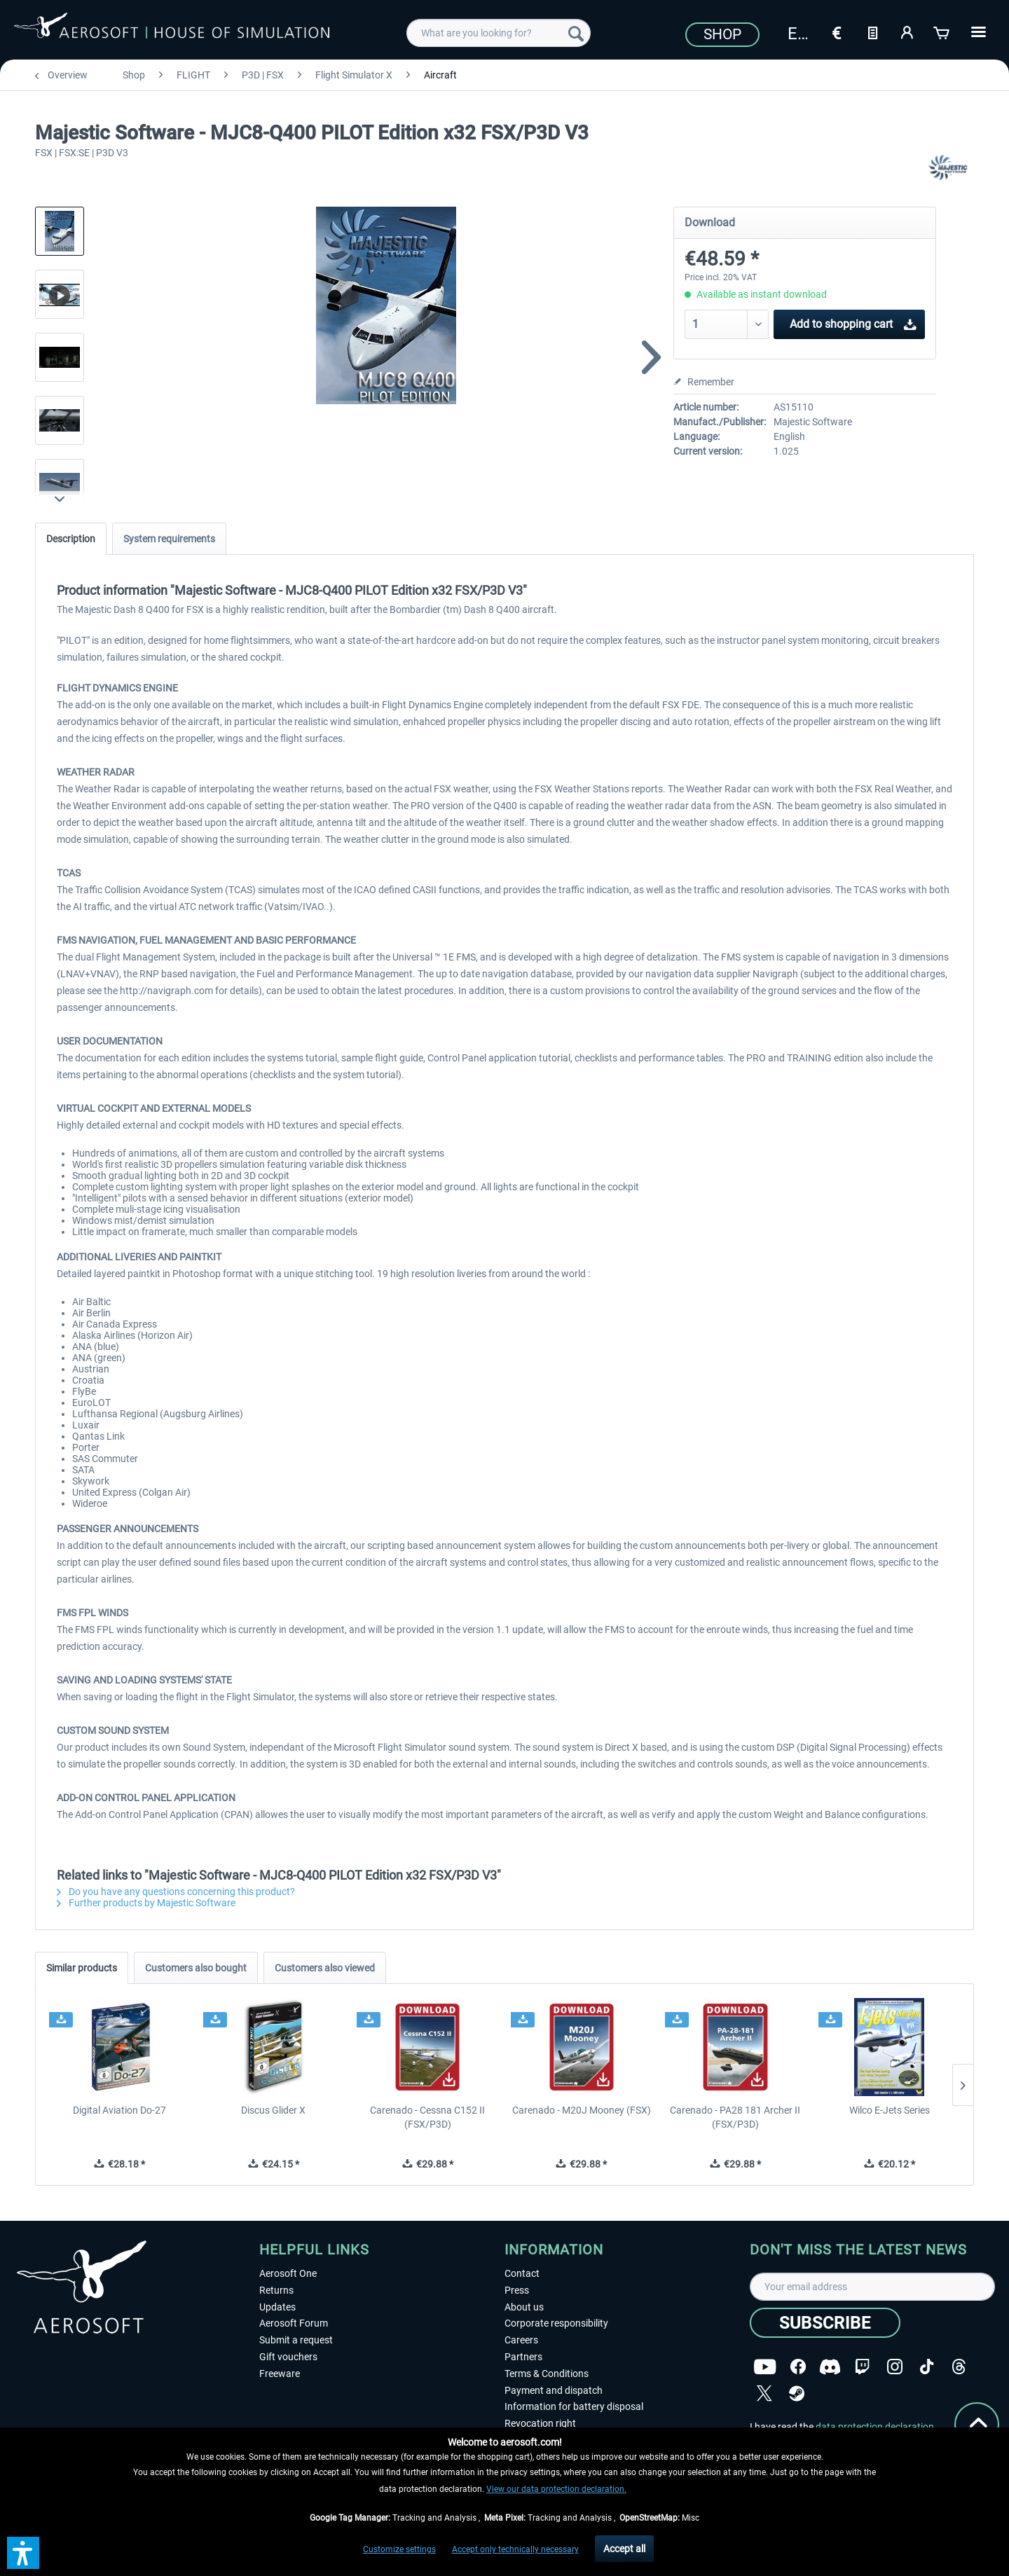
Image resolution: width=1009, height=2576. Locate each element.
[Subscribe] (825, 2323)
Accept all (624, 2548)
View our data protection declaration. (556, 2489)
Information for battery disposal (573, 2406)
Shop (722, 34)
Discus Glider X (273, 2110)
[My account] (907, 32)
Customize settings (399, 2549)
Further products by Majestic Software (146, 1902)
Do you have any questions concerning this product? (176, 1891)
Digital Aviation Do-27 (119, 2110)
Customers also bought (196, 1968)
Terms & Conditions (546, 2373)
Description (70, 538)
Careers (521, 2340)
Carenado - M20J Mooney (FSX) (581, 2110)
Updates (277, 2307)
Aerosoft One (288, 2273)
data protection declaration (875, 2426)
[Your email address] (872, 2287)
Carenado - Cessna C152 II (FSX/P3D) (427, 2117)
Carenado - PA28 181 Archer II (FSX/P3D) (735, 2117)
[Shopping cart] (942, 32)
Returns (276, 2290)
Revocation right (540, 2423)
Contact (522, 2273)
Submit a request (296, 2340)
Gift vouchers (288, 2356)
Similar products (81, 1968)
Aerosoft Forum (293, 2323)
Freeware (279, 2373)
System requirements (169, 538)
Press (516, 2290)
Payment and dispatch (553, 2390)
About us (524, 2307)
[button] (23, 2553)
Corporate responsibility (556, 2323)
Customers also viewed (325, 1968)
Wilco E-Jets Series (889, 2110)
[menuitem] (498, 33)
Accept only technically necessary (515, 2549)
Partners (523, 2356)
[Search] (576, 33)
